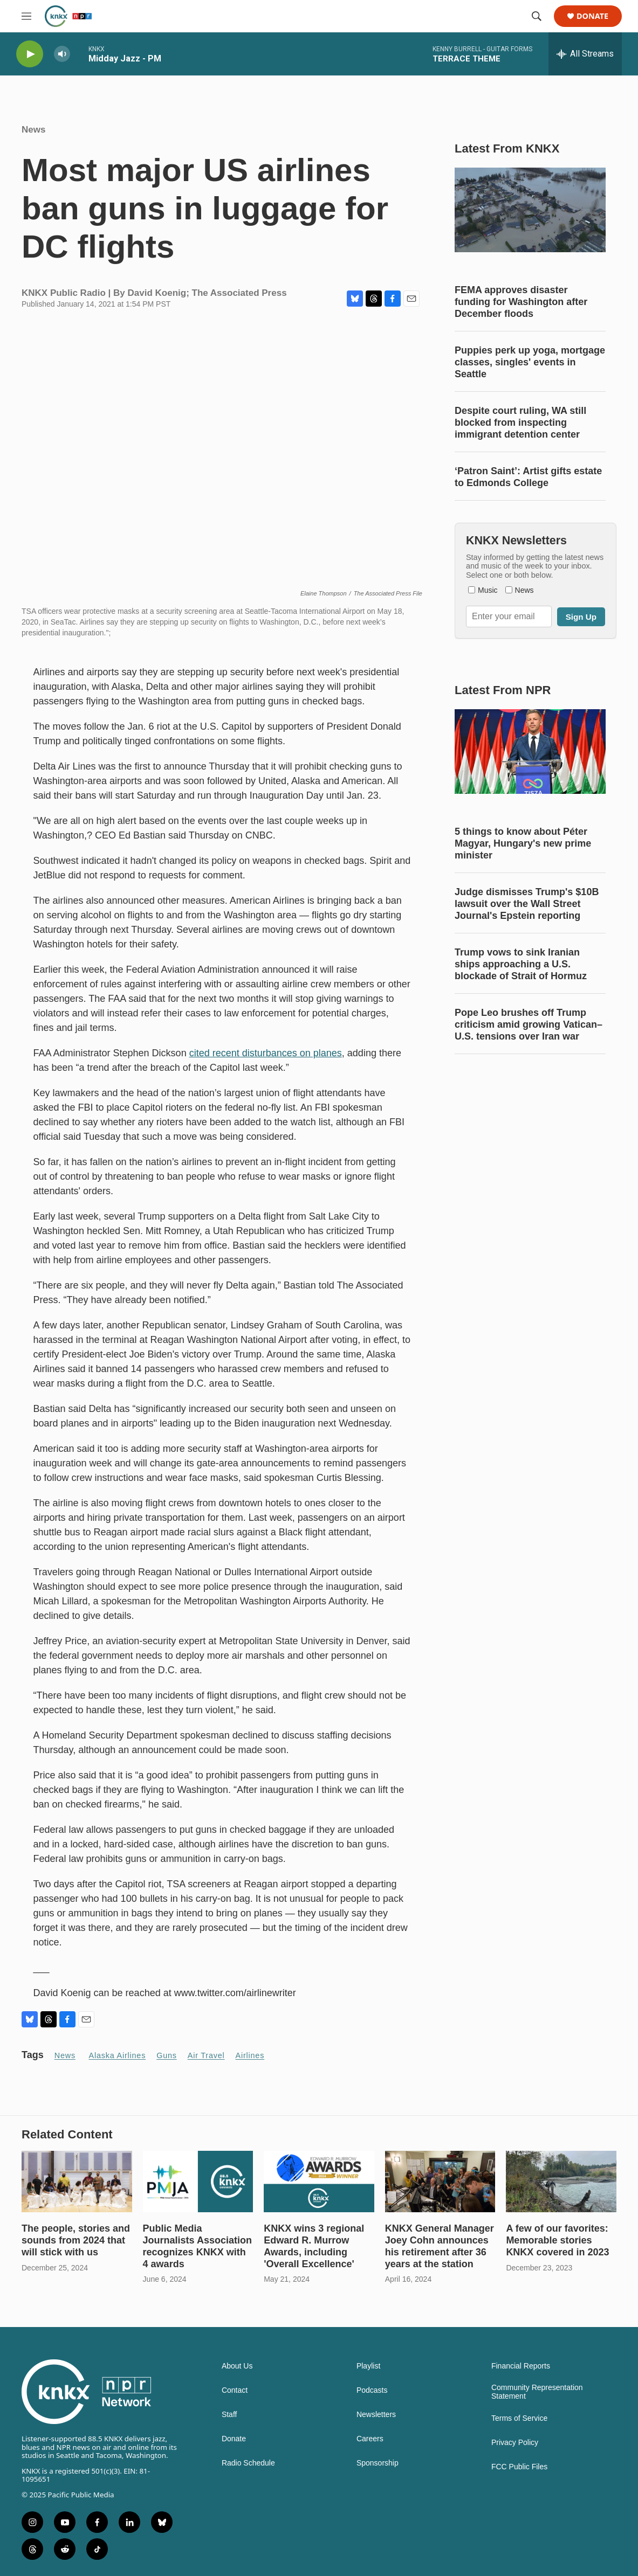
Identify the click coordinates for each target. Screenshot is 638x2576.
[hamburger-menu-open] (26, 16)
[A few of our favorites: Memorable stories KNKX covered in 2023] (561, 2181)
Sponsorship (377, 2463)
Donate (592, 16)
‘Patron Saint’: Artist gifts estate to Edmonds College (528, 477)
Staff (229, 2415)
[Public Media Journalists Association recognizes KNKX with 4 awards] (198, 2181)
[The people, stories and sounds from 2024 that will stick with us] (77, 2181)
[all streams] (585, 53)
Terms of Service (519, 2418)
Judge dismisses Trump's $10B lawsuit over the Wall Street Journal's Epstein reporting (527, 904)
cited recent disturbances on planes (265, 1053)
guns (166, 2055)
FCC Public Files (519, 2467)
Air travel (206, 2055)
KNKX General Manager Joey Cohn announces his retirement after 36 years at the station (439, 2246)
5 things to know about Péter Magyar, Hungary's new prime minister (523, 843)
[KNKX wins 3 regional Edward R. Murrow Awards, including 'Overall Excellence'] (319, 2181)
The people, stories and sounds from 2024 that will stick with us (76, 2240)
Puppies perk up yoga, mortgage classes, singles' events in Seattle (530, 362)
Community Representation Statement (537, 2392)
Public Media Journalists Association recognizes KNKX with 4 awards (197, 2246)
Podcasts (372, 2390)
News (33, 129)
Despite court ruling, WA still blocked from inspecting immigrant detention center (520, 422)
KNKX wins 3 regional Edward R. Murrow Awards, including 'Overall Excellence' (314, 2246)
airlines (250, 2055)
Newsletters (376, 2415)
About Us (237, 2366)
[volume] (62, 54)
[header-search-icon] (536, 16)
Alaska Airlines (117, 2055)
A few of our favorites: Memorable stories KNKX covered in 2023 (557, 2240)
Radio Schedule (248, 2463)
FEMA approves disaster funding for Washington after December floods (521, 302)
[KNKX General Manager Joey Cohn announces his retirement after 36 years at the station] (440, 2181)
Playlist (368, 2366)
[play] (29, 54)
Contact (235, 2390)
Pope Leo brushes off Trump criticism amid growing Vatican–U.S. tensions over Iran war (528, 1024)
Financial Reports (520, 2366)
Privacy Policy (514, 2443)
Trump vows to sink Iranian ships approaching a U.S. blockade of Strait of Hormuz (521, 964)
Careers (369, 2439)
